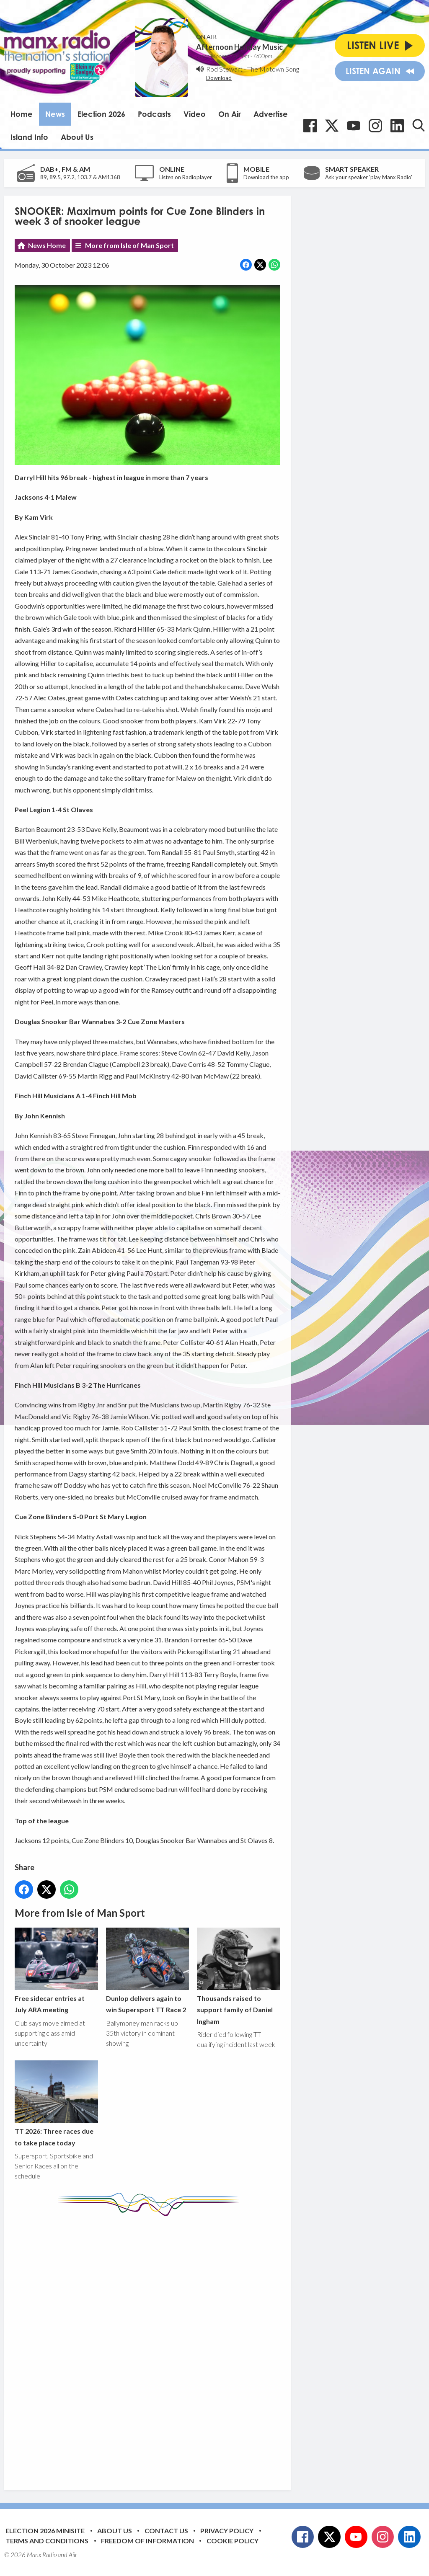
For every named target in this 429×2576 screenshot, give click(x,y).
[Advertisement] (172, 2347)
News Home (47, 245)
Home (21, 114)
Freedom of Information (147, 2541)
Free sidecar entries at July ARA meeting (56, 1970)
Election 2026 (101, 114)
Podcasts (154, 114)
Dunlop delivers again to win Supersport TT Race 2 (147, 1970)
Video (194, 114)
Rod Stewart (224, 69)
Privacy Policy (226, 2531)
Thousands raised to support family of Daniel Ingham (238, 1976)
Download (219, 78)
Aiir (73, 2554)
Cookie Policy (232, 2541)
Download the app (266, 177)
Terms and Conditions (46, 2541)
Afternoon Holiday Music (239, 47)
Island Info (29, 137)
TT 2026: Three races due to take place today (56, 2103)
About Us (77, 137)
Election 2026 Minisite (45, 2531)
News (55, 114)
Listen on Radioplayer (185, 177)
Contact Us (166, 2531)
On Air (229, 114)
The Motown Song (273, 69)
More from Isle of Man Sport (129, 245)
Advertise (270, 114)
